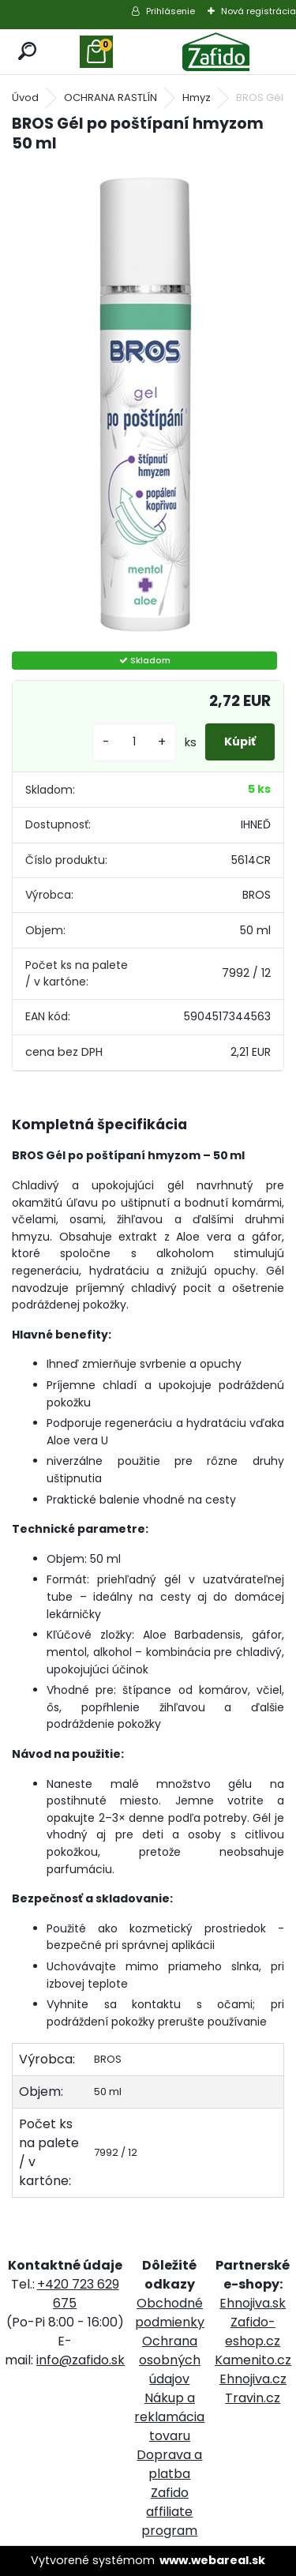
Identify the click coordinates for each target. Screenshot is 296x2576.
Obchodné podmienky (169, 2312)
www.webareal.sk (212, 2560)
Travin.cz (252, 2398)
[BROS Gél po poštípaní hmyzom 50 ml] (148, 403)
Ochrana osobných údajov (169, 2360)
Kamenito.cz (253, 2360)
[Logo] (216, 52)
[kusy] (134, 742)
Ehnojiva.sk (252, 2303)
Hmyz (196, 97)
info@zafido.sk (80, 2360)
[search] (28, 52)
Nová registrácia (258, 11)
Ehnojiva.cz (253, 2379)
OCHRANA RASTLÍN (110, 97)
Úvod (25, 97)
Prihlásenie (170, 11)
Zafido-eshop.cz (252, 2331)
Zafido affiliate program (169, 2512)
